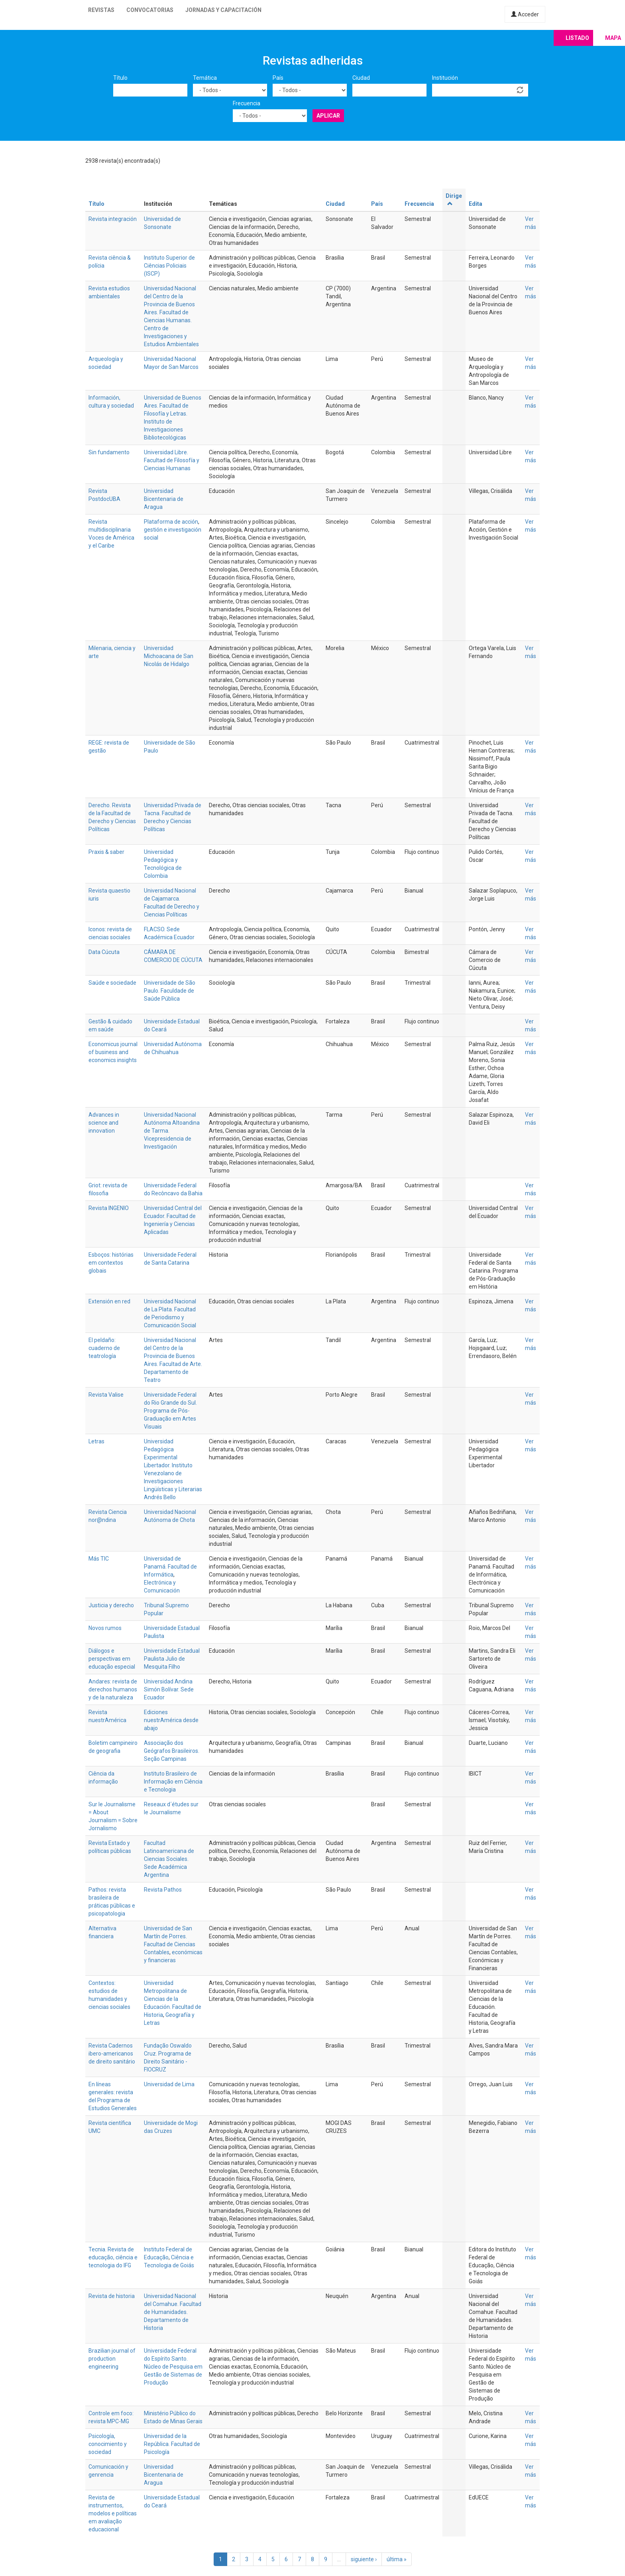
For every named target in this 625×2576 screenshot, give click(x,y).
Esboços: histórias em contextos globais (111, 1263)
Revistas (101, 10)
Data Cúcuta (104, 952)
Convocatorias (149, 10)
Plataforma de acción (171, 521)
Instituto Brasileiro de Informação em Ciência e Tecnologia (173, 1781)
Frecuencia (246, 103)
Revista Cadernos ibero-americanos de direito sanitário (111, 2053)
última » (397, 2559)
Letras (96, 1441)
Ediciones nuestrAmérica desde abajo (171, 1720)
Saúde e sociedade (112, 983)
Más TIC (98, 1558)
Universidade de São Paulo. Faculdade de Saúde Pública (169, 991)
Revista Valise (106, 1394)
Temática (205, 78)
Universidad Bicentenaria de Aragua (163, 499)
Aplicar (328, 115)
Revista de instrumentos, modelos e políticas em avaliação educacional (112, 2513)
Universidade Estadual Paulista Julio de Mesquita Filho (172, 1659)
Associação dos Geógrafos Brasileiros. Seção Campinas (171, 1751)
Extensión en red (109, 1301)
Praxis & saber (106, 852)
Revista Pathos (163, 1889)
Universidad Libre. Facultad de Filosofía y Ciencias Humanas (171, 460)
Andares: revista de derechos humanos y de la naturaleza (112, 1689)
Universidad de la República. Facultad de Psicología (172, 2444)
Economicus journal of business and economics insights (113, 1052)
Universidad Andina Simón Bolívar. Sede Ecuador (169, 1689)
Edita (475, 204)
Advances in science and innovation (103, 1123)
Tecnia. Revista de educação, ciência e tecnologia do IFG (113, 2257)
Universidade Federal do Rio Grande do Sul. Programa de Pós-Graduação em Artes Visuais (170, 1410)
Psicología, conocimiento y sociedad (107, 2444)
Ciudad (361, 78)
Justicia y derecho (111, 1605)
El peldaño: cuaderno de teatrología (104, 1348)
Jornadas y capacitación (223, 10)
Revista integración (112, 219)
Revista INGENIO (108, 1208)
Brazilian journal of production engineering (112, 2358)
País (278, 78)
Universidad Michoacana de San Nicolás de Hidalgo (168, 656)
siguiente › (364, 2559)
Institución (445, 78)
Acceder (525, 14)
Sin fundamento (109, 452)
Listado (577, 38)
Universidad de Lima (169, 2084)
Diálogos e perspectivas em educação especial (111, 1659)
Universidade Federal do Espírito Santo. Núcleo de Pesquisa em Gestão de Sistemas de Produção (173, 2366)
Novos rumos (105, 1628)
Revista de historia (111, 2296)
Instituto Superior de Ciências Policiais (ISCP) (169, 265)
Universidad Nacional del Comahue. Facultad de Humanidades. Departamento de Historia (172, 2312)
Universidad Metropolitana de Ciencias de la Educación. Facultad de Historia (172, 1999)
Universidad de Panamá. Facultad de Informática (170, 1566)
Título (120, 78)
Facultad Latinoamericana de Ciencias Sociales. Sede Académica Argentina (169, 1859)
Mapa (613, 38)
